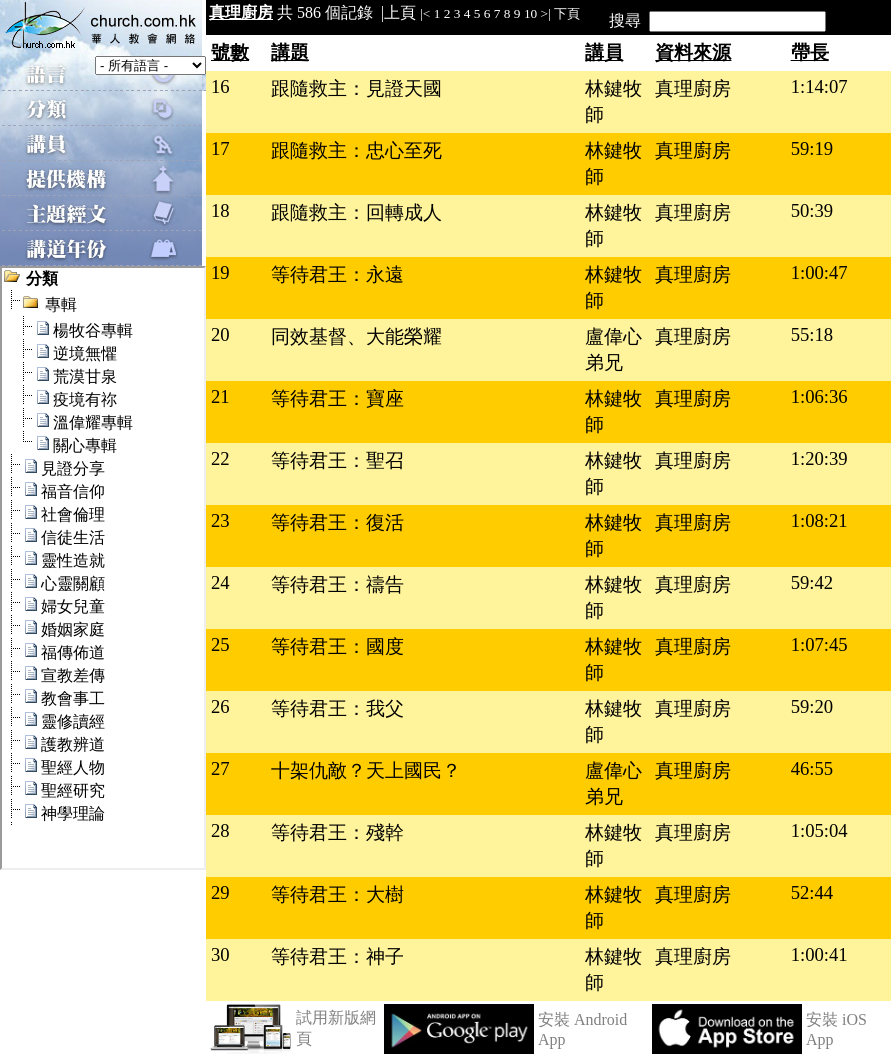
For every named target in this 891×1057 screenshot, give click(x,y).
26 (220, 706)
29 (220, 892)
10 (530, 13)
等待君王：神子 (337, 956)
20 (220, 334)
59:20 (812, 706)
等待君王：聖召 (337, 460)
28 (220, 830)
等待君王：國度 (337, 646)
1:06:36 (819, 396)
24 (220, 582)
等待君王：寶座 (337, 398)
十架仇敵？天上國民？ (366, 770)
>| (546, 13)
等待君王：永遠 (337, 274)
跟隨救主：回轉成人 (356, 212)
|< (425, 13)
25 (220, 644)
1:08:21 (819, 520)
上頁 (400, 12)
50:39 (812, 210)
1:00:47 (819, 272)
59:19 (812, 148)
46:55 (812, 768)
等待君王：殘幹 (337, 832)
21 (220, 396)
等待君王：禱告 (337, 584)
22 (220, 458)
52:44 (812, 892)
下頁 (567, 13)
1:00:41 (819, 954)
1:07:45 (819, 644)
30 (220, 954)
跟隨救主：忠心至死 (356, 150)
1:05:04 (819, 830)
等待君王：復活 (337, 522)
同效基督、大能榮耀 (356, 336)
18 (220, 210)
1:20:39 (819, 458)
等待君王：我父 (337, 708)
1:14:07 (819, 86)
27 (220, 768)
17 (220, 148)
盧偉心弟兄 (613, 349)
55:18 (812, 334)
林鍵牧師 (613, 101)
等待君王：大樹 (337, 894)
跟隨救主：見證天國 (356, 88)
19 (220, 272)
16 (220, 86)
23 (220, 520)
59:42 (812, 582)
